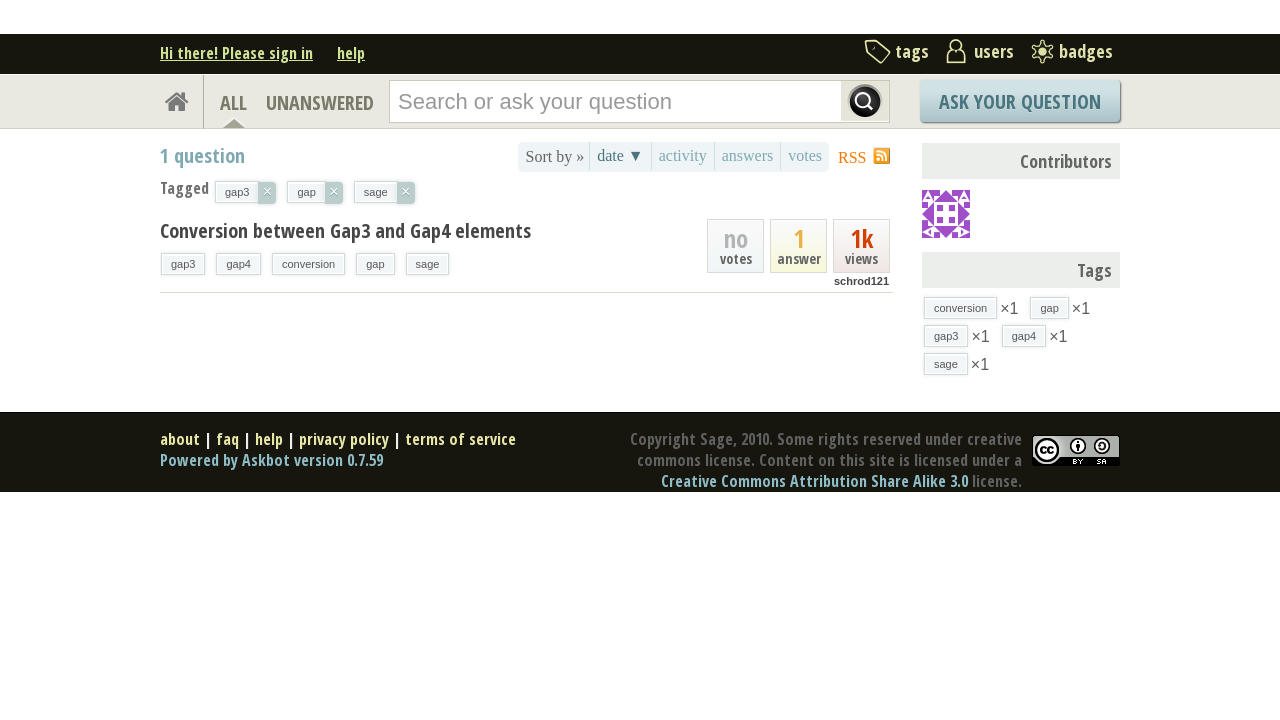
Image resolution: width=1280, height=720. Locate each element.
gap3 (183, 264)
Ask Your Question (1020, 101)
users (994, 51)
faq (227, 439)
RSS (852, 157)
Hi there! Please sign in (236, 53)
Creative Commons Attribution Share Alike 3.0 (814, 481)
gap (375, 264)
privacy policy (344, 439)
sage (428, 264)
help (351, 53)
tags (912, 51)
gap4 (238, 264)
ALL (233, 102)
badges (1086, 51)
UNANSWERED (320, 102)
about (180, 439)
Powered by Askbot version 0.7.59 (271, 460)
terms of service (460, 439)
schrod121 (861, 281)
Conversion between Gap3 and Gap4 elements (345, 230)
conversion (308, 264)
